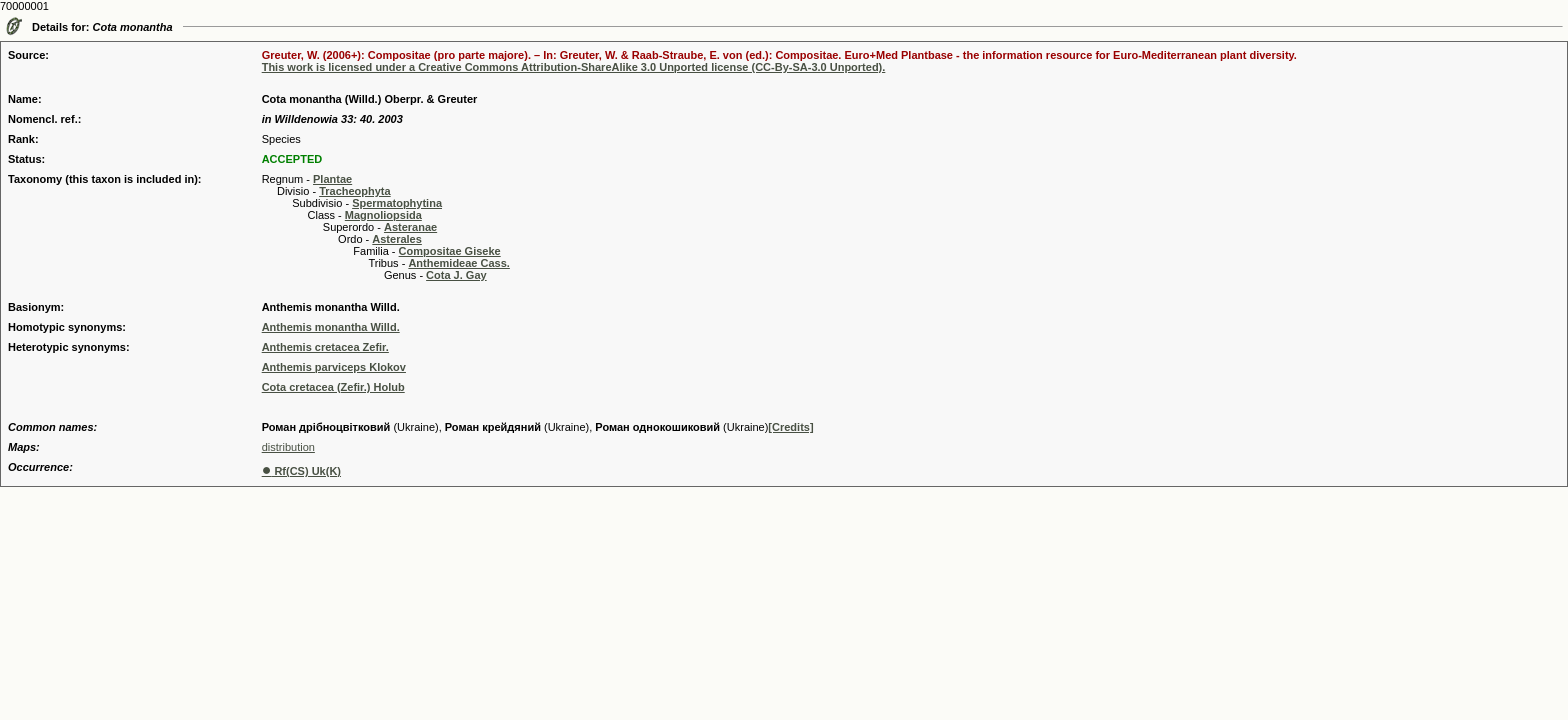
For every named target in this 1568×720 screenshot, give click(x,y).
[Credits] (790, 427)
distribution (288, 447)
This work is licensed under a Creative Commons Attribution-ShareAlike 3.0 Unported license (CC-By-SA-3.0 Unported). (574, 67)
